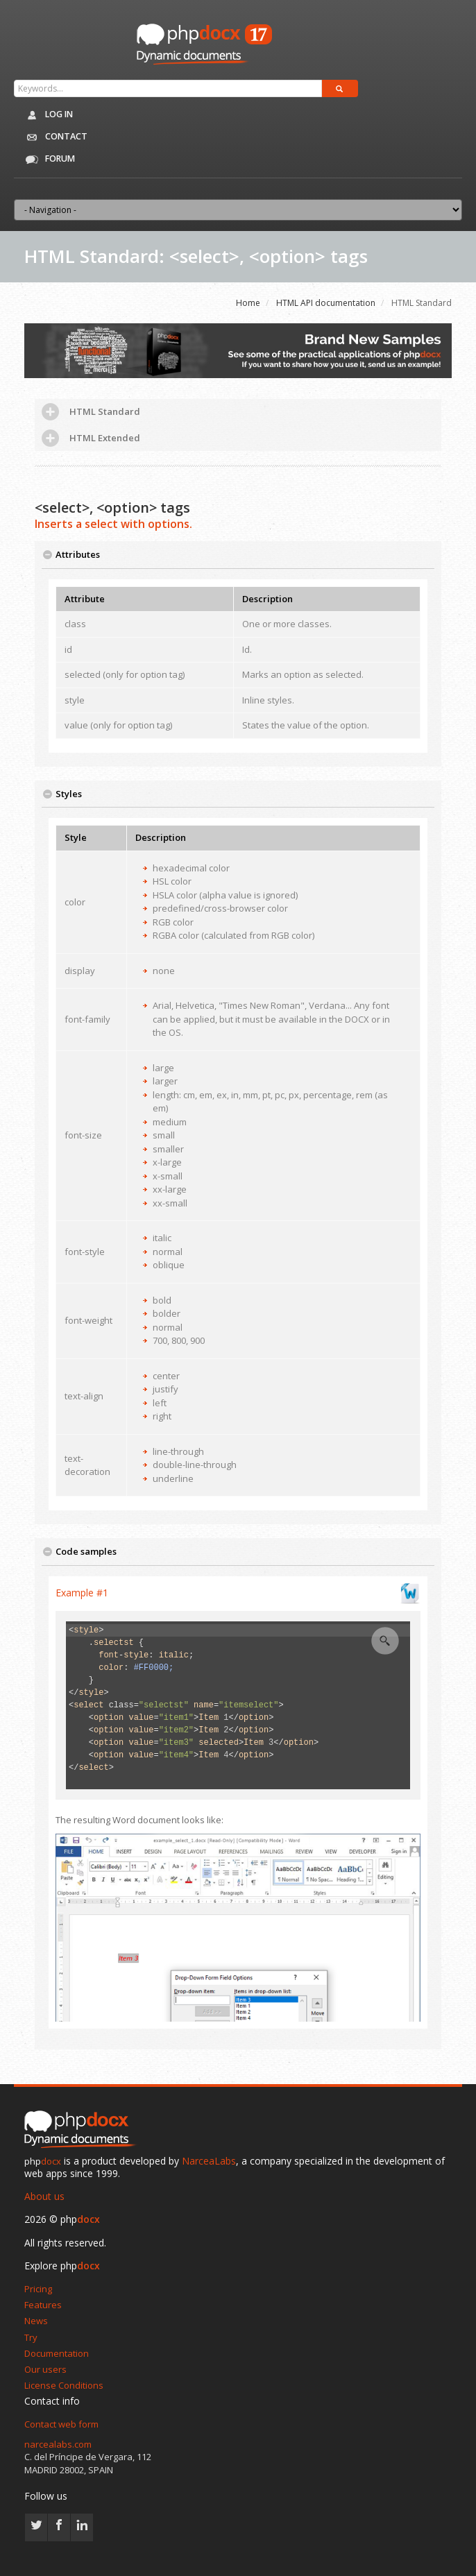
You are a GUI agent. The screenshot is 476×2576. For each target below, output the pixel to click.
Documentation (56, 2353)
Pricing (38, 2289)
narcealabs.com (58, 2444)
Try (30, 2337)
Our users (45, 2369)
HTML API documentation (325, 303)
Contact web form (61, 2424)
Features (43, 2304)
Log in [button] (47, 115)
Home (248, 303)
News (36, 2320)
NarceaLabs (209, 2160)
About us (44, 2196)
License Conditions (63, 2385)
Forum (47, 159)
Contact (53, 137)
